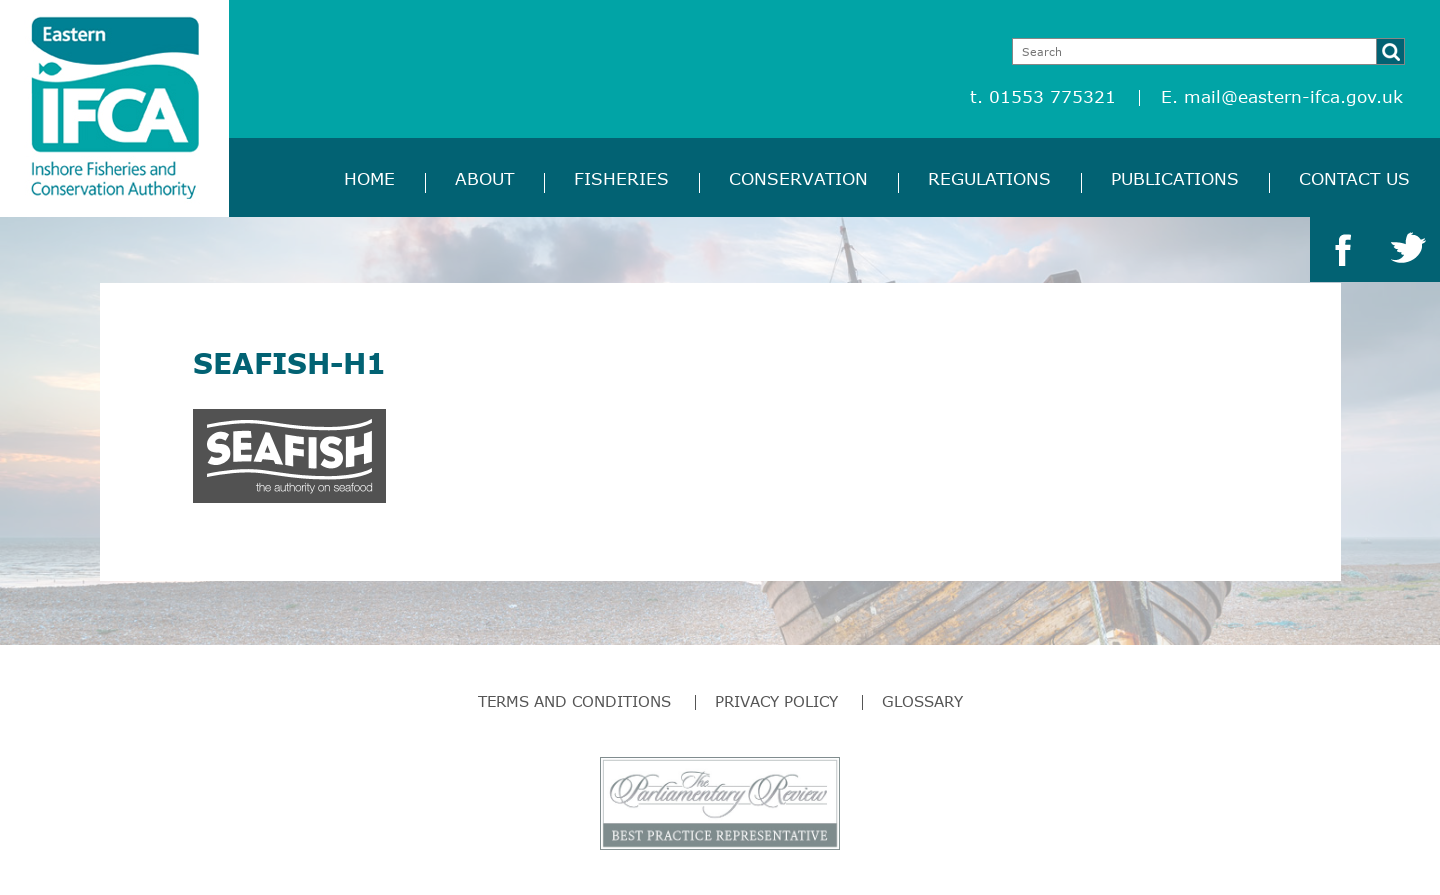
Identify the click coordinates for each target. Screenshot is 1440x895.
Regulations (989, 178)
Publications (1175, 178)
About (484, 178)
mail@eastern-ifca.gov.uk (1293, 96)
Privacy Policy (776, 701)
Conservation (798, 178)
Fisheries (621, 178)
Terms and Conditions (574, 701)
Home (369, 178)
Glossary (922, 701)
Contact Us (1354, 178)
